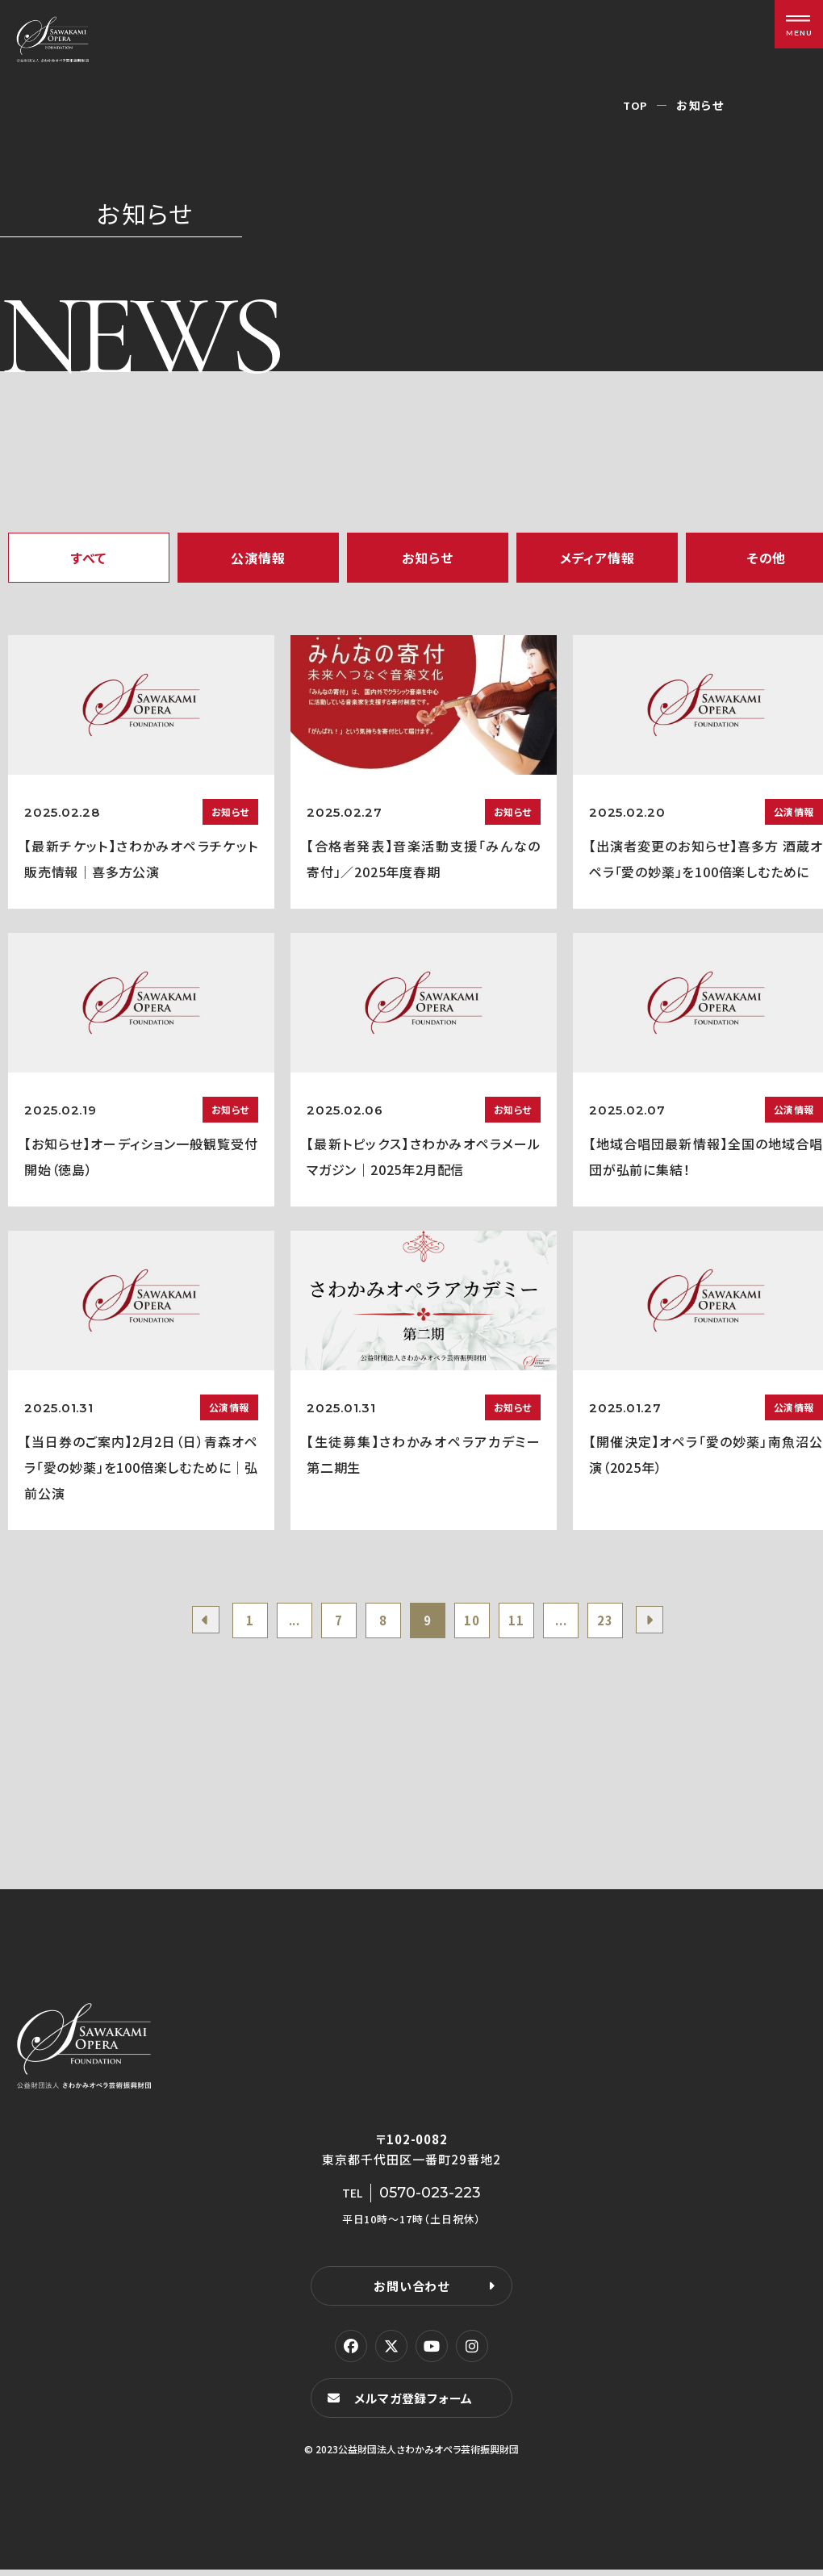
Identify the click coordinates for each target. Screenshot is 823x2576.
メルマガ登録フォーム (416, 2403)
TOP (635, 105)
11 (526, 1623)
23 (624, 1623)
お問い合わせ (411, 2290)
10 (477, 1623)
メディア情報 (597, 557)
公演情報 (258, 557)
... (280, 1623)
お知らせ (427, 557)
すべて (89, 557)
